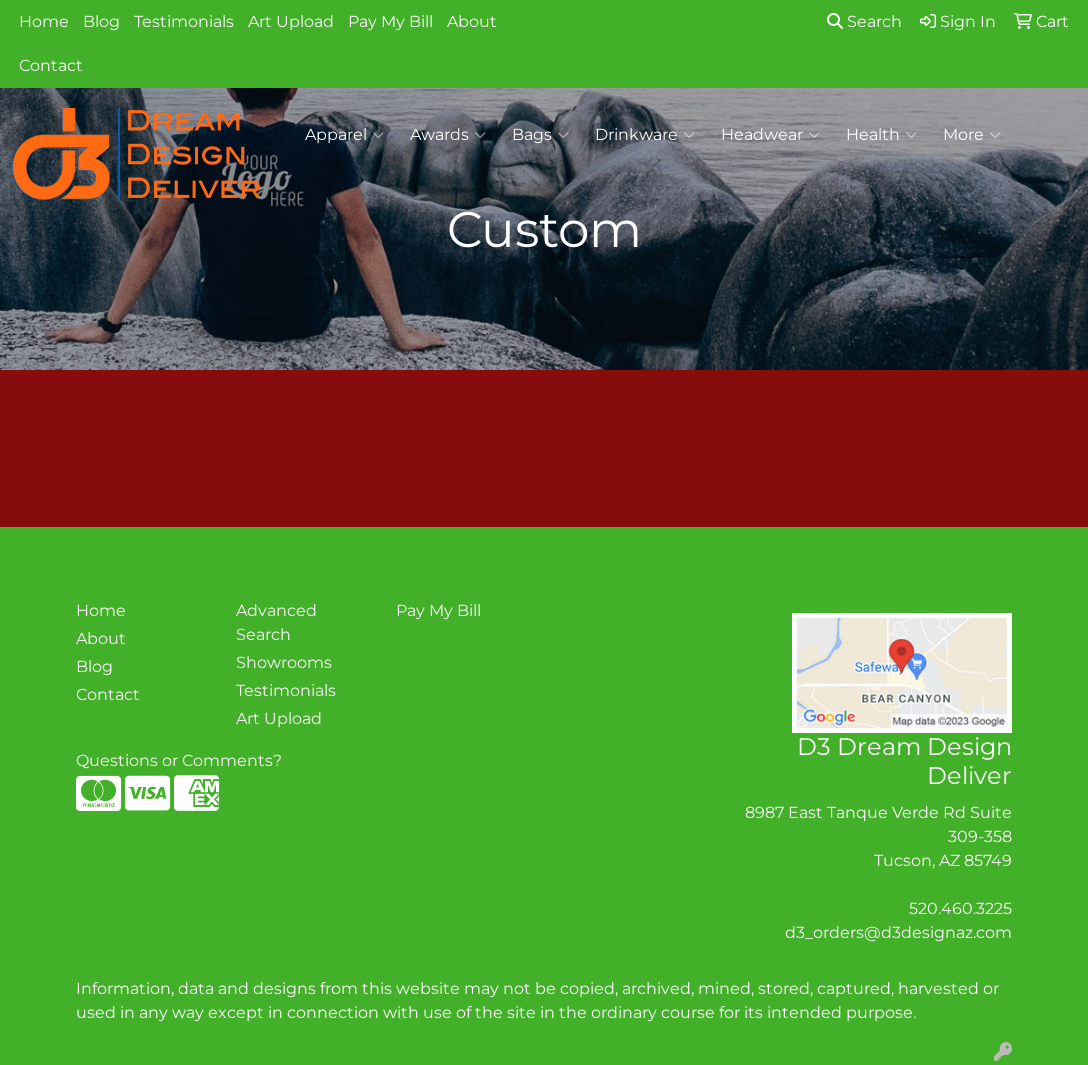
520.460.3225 (960, 908)
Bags (540, 135)
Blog (101, 21)
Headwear (770, 135)
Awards (448, 135)
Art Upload (291, 21)
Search (864, 21)
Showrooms (284, 662)
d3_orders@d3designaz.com (898, 932)
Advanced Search (276, 622)
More (972, 135)
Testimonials (184, 21)
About (472, 21)
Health (881, 135)
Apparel (344, 135)
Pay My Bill (390, 21)
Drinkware (645, 135)
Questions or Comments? (179, 760)
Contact (51, 65)
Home (44, 21)
